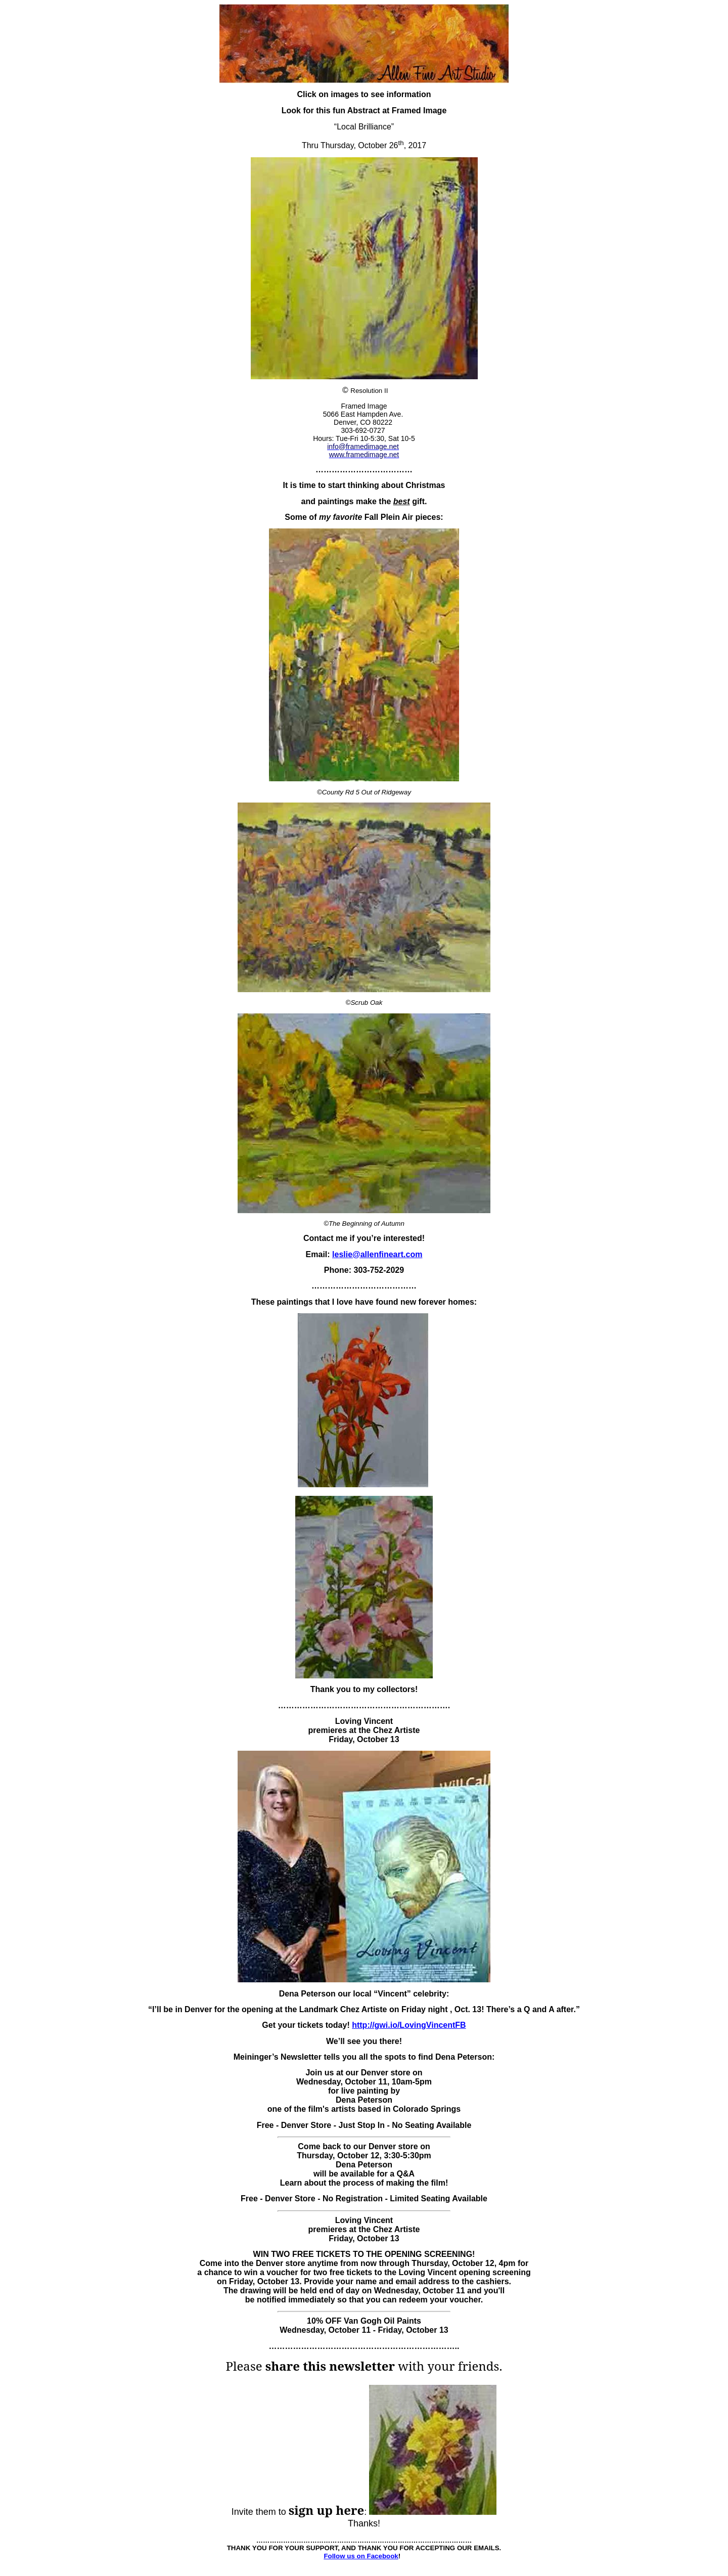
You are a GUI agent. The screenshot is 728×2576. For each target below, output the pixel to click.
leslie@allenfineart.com (377, 1254)
